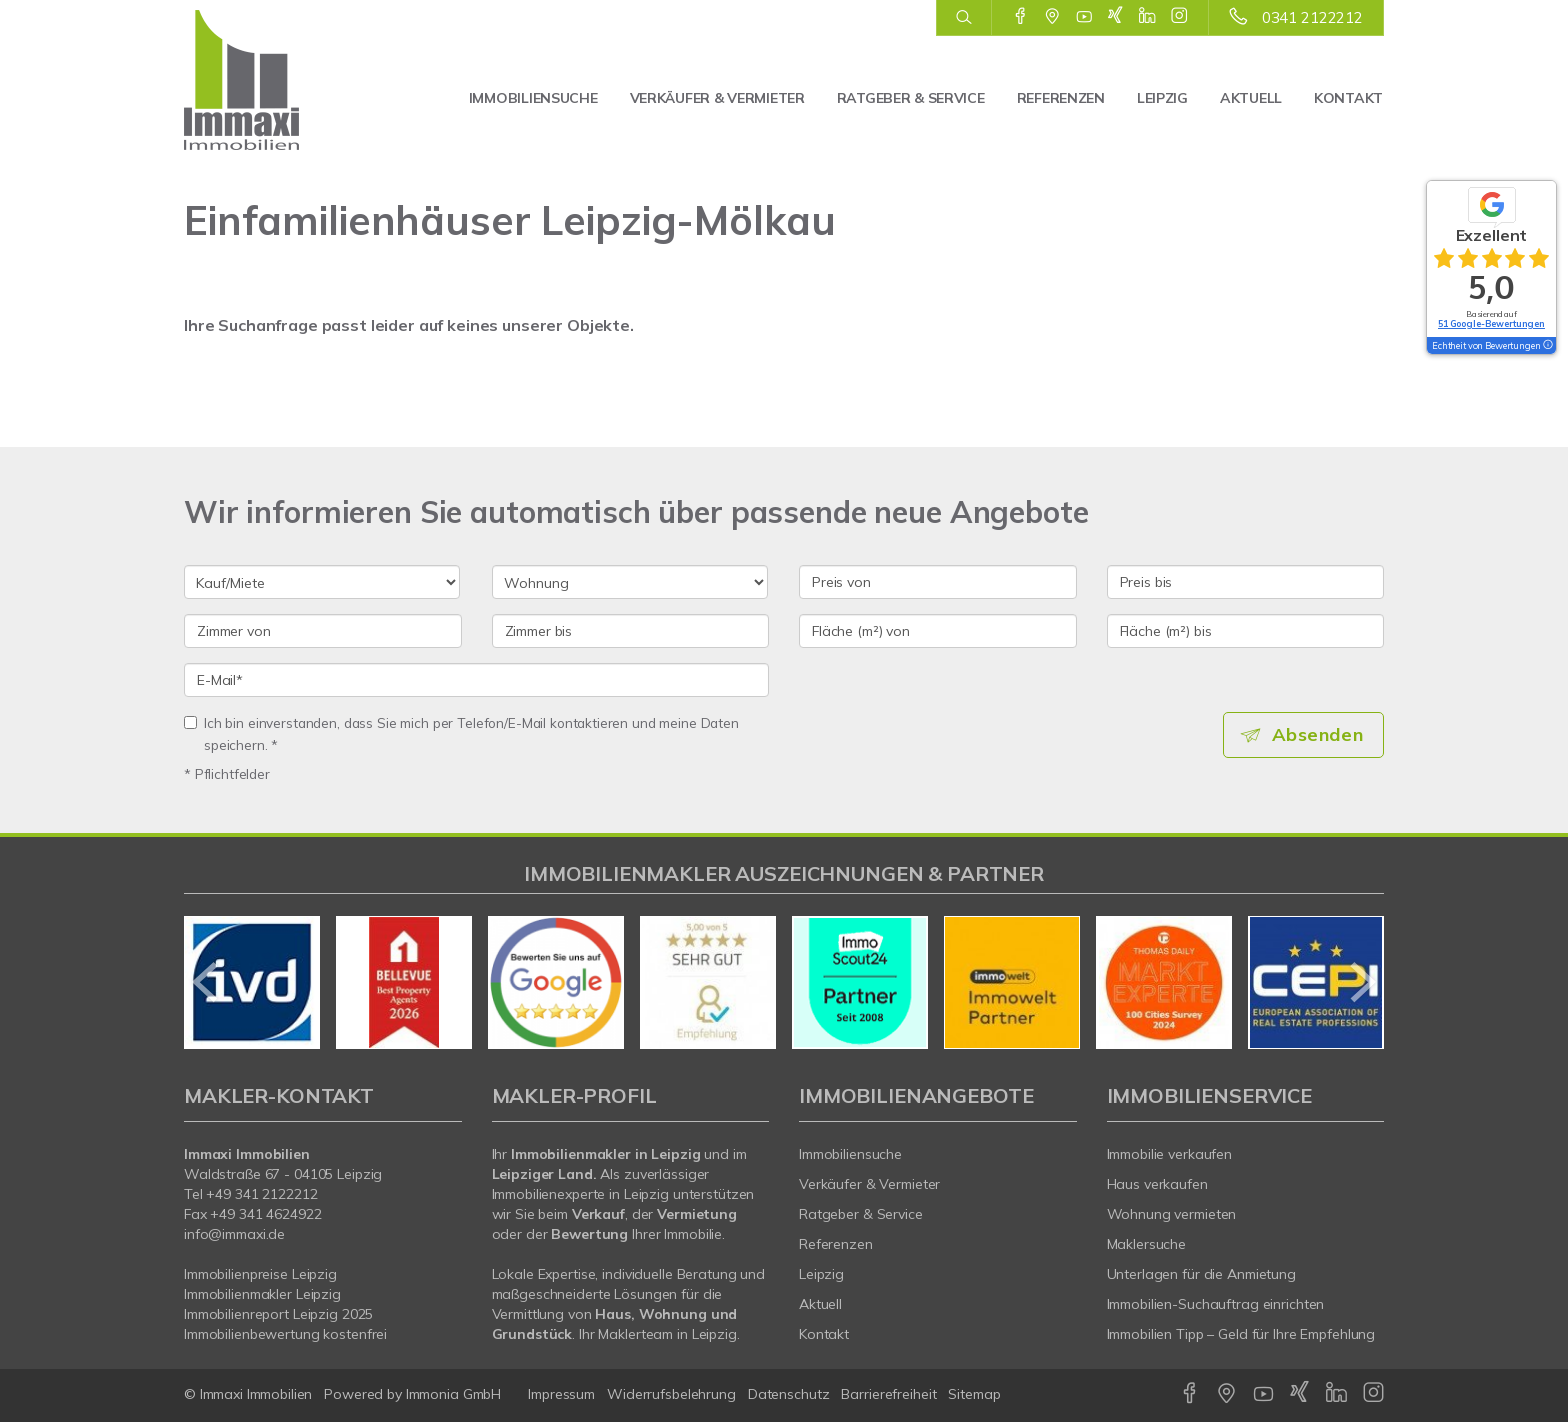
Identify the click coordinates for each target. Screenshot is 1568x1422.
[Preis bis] (1246, 582)
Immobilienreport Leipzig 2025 (278, 1314)
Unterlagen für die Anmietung (1201, 1274)
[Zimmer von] (323, 631)
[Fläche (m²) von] (938, 631)
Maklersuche (1147, 1244)
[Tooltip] (1547, 346)
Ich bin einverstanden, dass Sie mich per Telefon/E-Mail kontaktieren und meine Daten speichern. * (461, 733)
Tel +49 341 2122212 (251, 1194)
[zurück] (206, 982)
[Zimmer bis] (631, 631)
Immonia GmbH (454, 1394)
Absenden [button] (1319, 735)
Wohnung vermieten (1172, 1214)
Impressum (561, 1394)
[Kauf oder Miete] (322, 582)
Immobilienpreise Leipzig (260, 1274)
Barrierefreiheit (888, 1394)
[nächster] (1361, 982)
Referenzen (1061, 98)
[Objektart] (630, 582)
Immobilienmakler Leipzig (262, 1294)
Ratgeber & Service (911, 98)
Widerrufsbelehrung (671, 1394)
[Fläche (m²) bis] (1246, 631)
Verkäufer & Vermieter (717, 98)
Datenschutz (789, 1394)
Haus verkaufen (1157, 1184)
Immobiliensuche (533, 98)
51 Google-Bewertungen (1491, 323)
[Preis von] (938, 582)
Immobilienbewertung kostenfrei (285, 1334)
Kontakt (1348, 98)
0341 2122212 (1312, 17)
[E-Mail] (476, 680)
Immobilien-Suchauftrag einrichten (1216, 1304)
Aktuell (1251, 98)
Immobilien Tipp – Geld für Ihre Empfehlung (1241, 1334)
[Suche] (963, 18)
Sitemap (974, 1394)
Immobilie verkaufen (1170, 1154)
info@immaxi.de (234, 1234)
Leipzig (1162, 98)
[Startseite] (271, 80)
